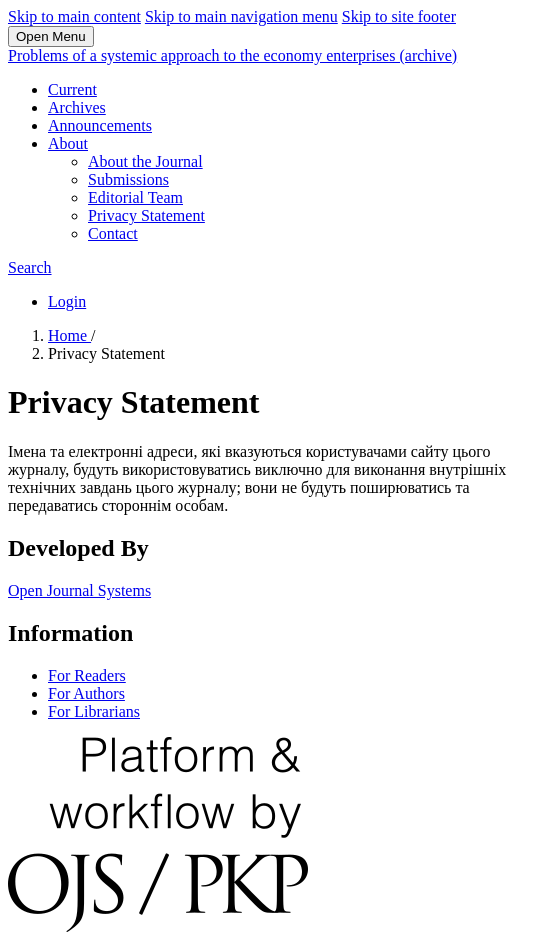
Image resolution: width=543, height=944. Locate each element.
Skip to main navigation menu (241, 16)
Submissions (128, 179)
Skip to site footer (399, 16)
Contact (113, 233)
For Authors (86, 693)
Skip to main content (74, 16)
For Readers (87, 675)
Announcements (100, 125)
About (68, 143)
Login (67, 301)
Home (69, 335)
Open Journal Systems (79, 590)
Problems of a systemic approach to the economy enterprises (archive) (232, 55)
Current (72, 89)
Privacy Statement (146, 215)
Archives (77, 107)
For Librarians (94, 711)
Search (30, 267)
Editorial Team (135, 197)
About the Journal (145, 161)
